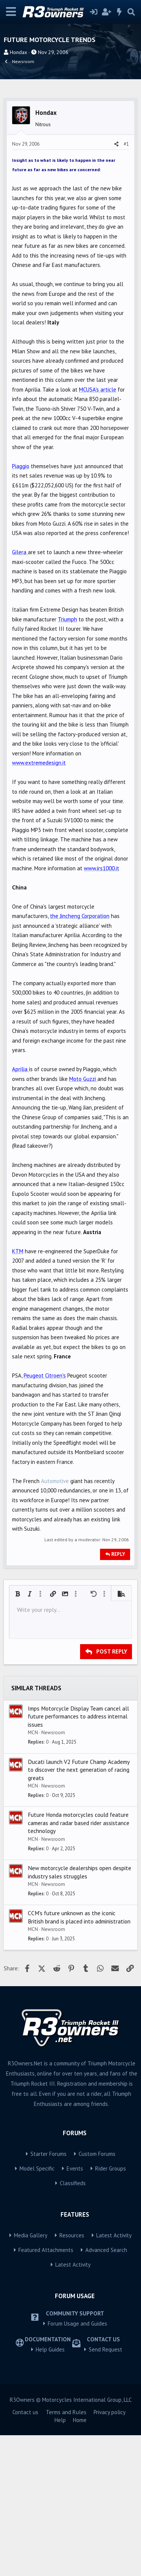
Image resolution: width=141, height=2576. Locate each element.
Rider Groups (110, 2309)
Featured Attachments (45, 2390)
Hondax (18, 52)
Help (60, 2560)
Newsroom (53, 1873)
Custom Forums (97, 2294)
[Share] (116, 285)
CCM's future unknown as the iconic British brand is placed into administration (79, 2058)
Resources (71, 2376)
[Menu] (11, 11)
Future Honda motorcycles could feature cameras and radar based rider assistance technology (78, 1963)
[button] (17, 1735)
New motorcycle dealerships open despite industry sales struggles (79, 2013)
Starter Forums (48, 2294)
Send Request (105, 2490)
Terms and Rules (66, 2552)
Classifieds (73, 2323)
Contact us (25, 2552)
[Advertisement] (70, 164)
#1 (126, 285)
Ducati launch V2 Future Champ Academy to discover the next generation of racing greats (78, 1910)
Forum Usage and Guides (77, 2464)
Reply (118, 1695)
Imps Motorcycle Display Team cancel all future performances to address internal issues (78, 1857)
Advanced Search (106, 2390)
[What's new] (120, 12)
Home (79, 2560)
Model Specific (37, 2309)
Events (75, 2309)
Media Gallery (30, 2376)
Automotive (55, 1621)
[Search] (131, 12)
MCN (33, 1873)
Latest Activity (114, 2376)
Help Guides (50, 2490)
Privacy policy (110, 2552)
